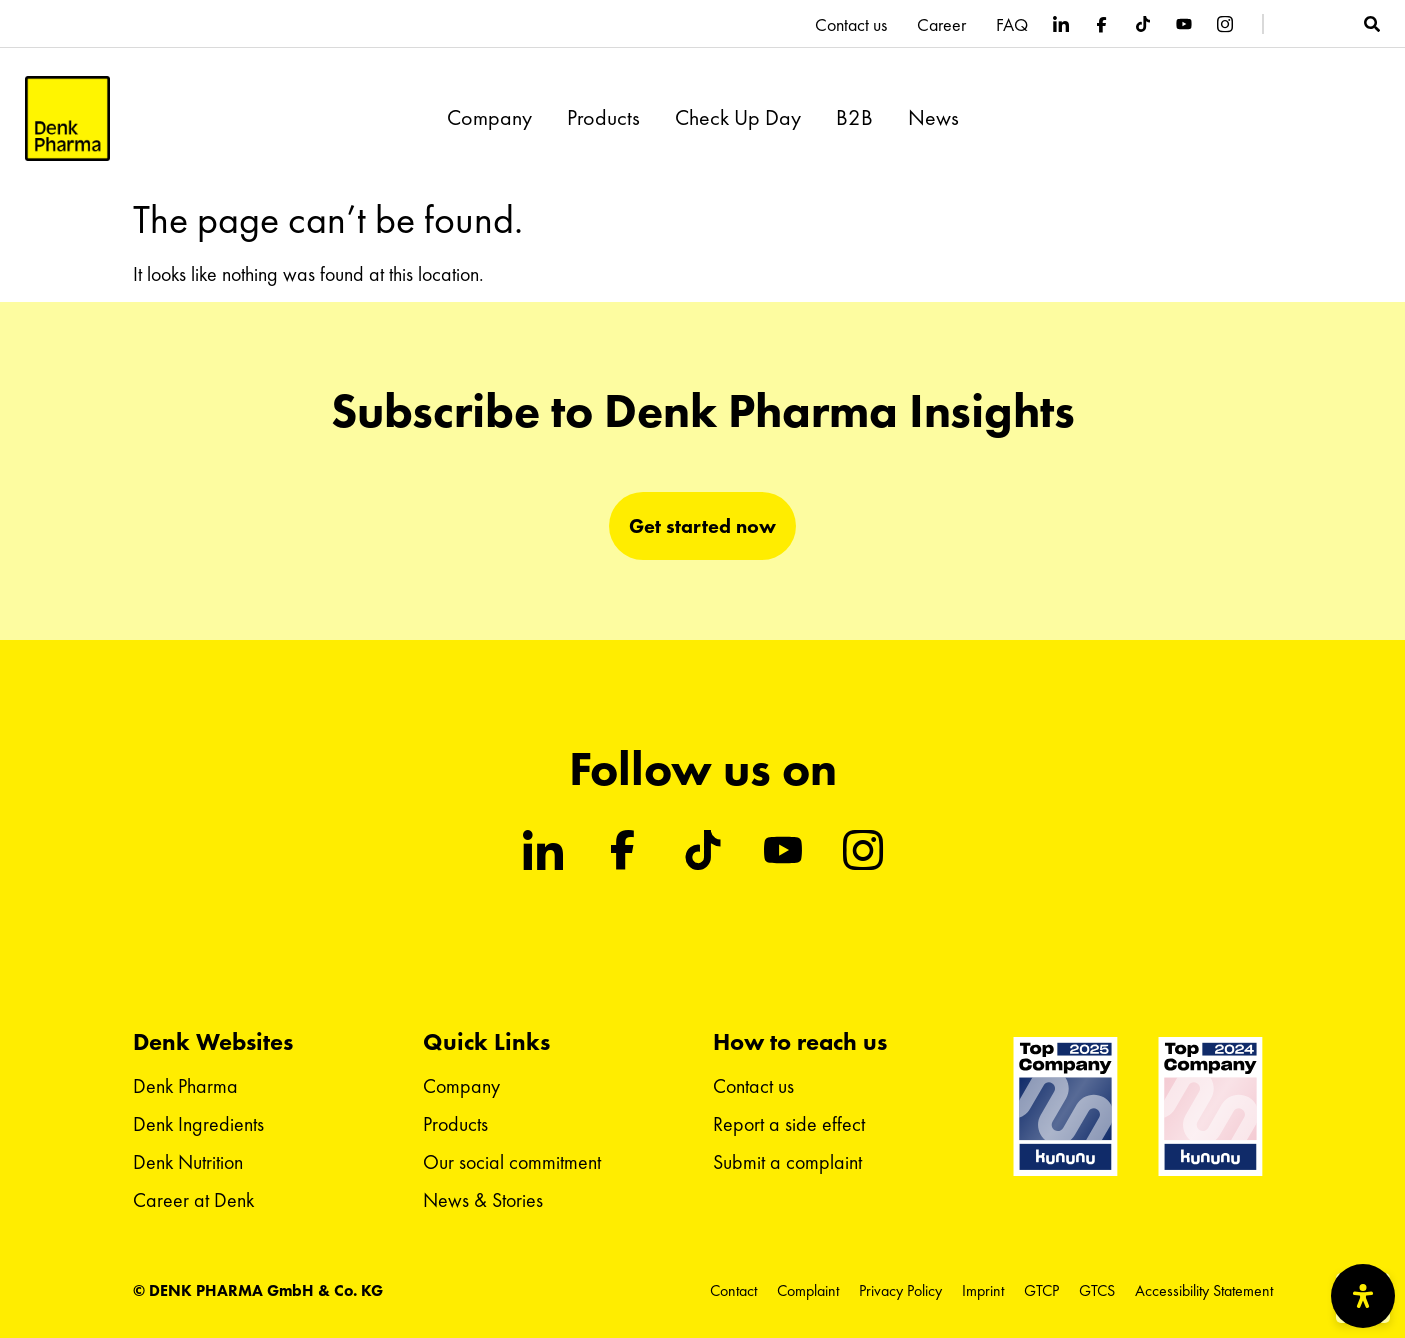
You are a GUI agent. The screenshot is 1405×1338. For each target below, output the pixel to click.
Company (489, 118)
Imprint (983, 1290)
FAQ (1012, 25)
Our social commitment (512, 1162)
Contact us (851, 25)
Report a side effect (789, 1124)
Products (603, 118)
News (933, 118)
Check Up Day (738, 118)
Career (941, 25)
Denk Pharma (185, 1086)
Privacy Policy (900, 1290)
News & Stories (483, 1200)
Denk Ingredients (198, 1124)
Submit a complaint (787, 1162)
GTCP (1041, 1290)
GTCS (1097, 1290)
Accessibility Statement (1204, 1290)
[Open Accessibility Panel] (1363, 1296)
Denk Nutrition (188, 1162)
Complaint (808, 1290)
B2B (854, 118)
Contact (733, 1290)
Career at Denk (193, 1200)
